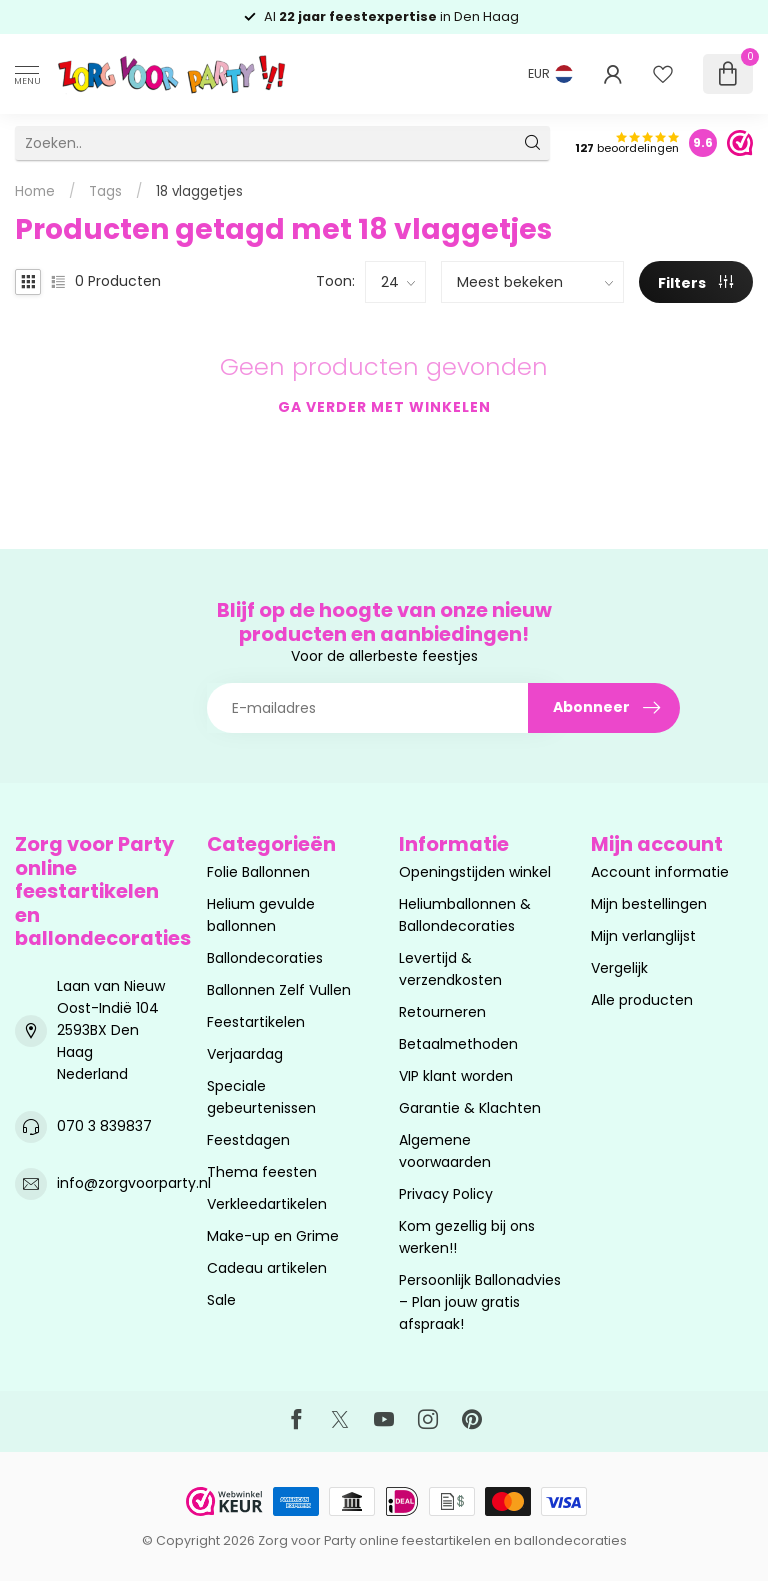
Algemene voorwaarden (445, 1151)
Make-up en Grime (273, 1236)
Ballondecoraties (265, 958)
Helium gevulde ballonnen (261, 915)
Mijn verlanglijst (643, 936)
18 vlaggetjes (199, 191)
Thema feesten (262, 1172)
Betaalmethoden (458, 1044)
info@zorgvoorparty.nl (134, 1183)
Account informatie (660, 872)
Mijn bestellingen (649, 904)
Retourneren (442, 1012)
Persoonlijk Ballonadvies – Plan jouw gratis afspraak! (480, 1302)
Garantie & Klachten (470, 1108)
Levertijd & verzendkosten (450, 969)
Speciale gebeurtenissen (261, 1097)
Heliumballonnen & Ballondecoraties (465, 915)
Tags (105, 191)
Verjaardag (245, 1054)
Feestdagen (248, 1140)
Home (35, 191)
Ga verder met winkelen (384, 407)
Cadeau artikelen (267, 1268)
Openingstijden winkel (475, 872)
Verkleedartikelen (267, 1204)
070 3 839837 (104, 1126)
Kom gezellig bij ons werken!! (467, 1237)
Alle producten (642, 1000)
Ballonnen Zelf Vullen (279, 990)
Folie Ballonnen (258, 872)
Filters (695, 283)
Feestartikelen (256, 1022)
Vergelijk (619, 968)
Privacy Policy (446, 1194)
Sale (221, 1300)
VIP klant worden (456, 1076)
